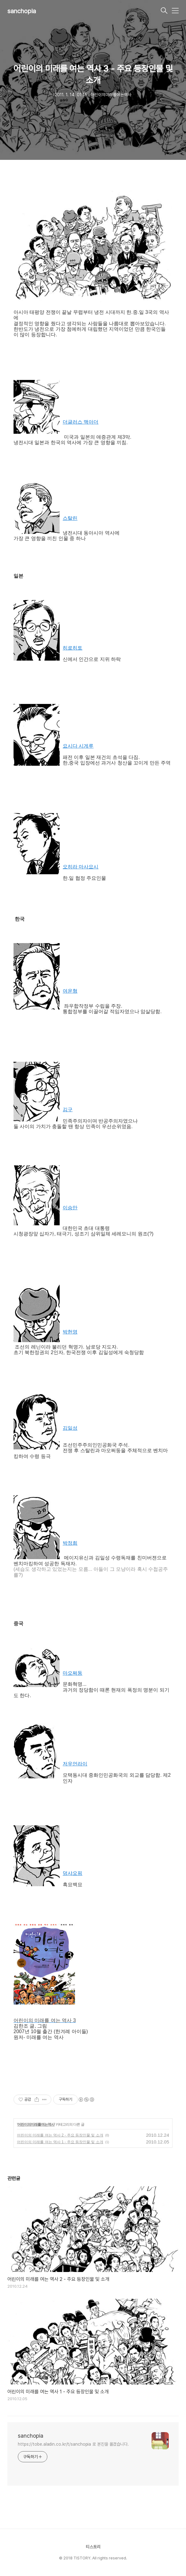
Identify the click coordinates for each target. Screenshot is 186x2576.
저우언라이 (75, 1763)
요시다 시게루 (78, 746)
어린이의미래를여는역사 (35, 2124)
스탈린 (70, 518)
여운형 (70, 991)
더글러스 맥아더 (80, 422)
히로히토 (72, 647)
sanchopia (21, 11)
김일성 (70, 1428)
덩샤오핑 (72, 1873)
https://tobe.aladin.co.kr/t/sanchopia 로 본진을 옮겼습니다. (73, 2444)
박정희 (70, 1543)
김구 (68, 1109)
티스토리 (93, 2546)
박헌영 (70, 1331)
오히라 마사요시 (80, 866)
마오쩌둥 (72, 1673)
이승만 (70, 1207)
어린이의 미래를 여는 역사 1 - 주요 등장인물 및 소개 (60, 2142)
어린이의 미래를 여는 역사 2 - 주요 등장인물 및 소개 (60, 2135)
